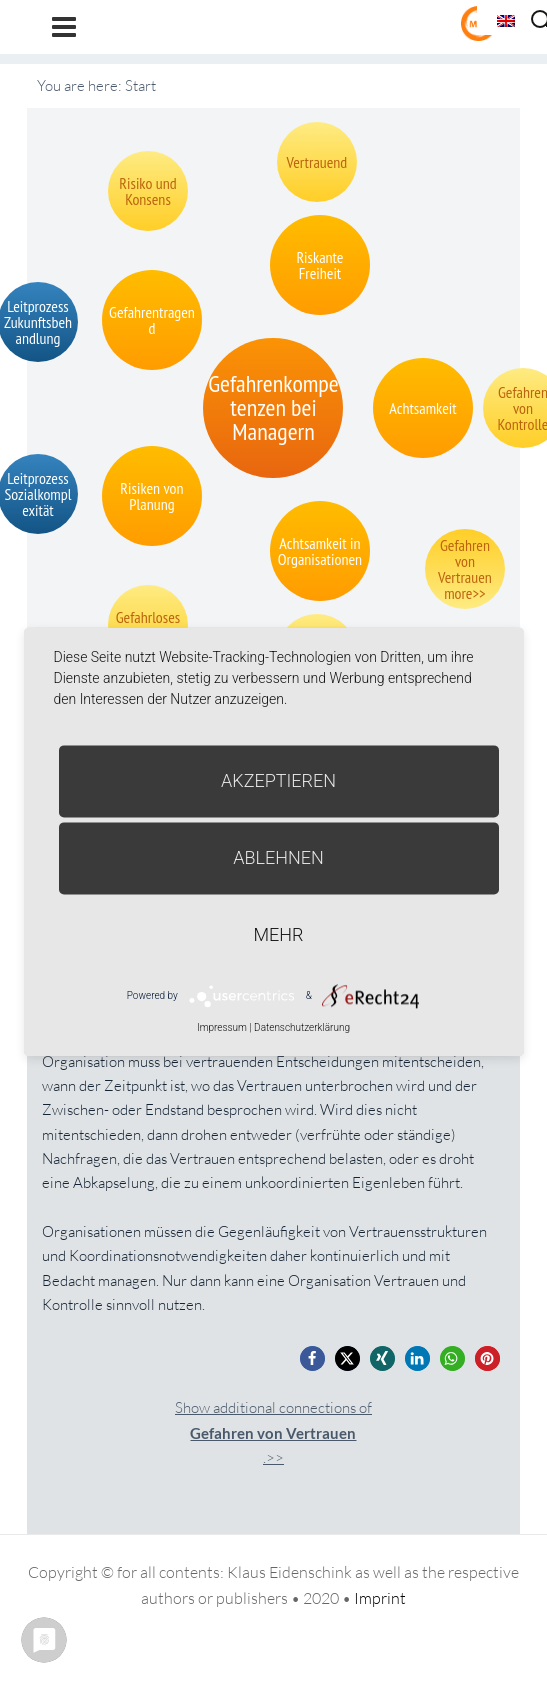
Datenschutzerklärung (302, 1027)
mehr (279, 934)
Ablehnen (278, 857)
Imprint (380, 1598)
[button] (312, 1358)
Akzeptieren (278, 780)
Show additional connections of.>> (273, 1432)
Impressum (222, 1027)
